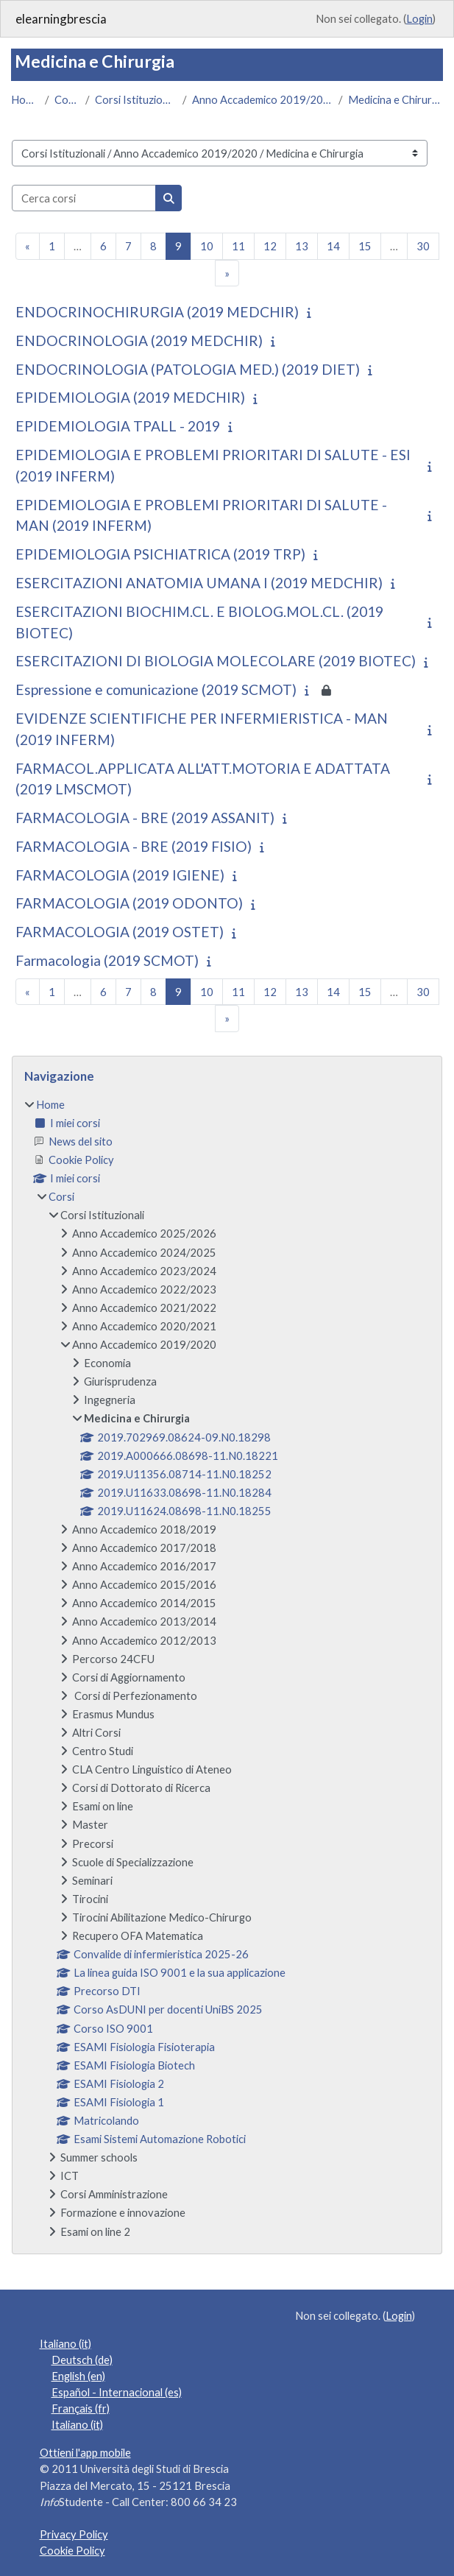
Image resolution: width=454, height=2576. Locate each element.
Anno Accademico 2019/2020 (262, 99)
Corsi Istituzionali (136, 99)
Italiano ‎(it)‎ (65, 2343)
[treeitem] (227, 1668)
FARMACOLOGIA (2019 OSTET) (119, 931)
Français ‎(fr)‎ (81, 2408)
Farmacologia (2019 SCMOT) (107, 960)
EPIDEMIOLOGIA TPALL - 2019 (117, 425)
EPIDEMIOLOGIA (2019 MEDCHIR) (130, 397)
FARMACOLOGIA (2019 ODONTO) (129, 902)
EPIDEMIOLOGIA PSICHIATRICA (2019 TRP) (160, 554)
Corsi (66, 99)
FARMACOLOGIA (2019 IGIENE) (119, 875)
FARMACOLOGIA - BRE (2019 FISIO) (133, 846)
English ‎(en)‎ (78, 2375)
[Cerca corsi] (84, 198)
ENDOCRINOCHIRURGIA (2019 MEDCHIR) (157, 311)
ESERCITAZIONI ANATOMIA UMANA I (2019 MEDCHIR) (199, 582)
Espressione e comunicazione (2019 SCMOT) (156, 689)
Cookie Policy (72, 2550)
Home (25, 99)
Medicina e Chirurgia (395, 99)
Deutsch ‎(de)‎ (82, 2359)
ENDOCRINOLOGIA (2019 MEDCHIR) (139, 340)
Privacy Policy (74, 2534)
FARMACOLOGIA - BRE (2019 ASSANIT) (144, 817)
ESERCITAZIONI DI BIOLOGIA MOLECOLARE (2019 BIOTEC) (215, 660)
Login (419, 18)
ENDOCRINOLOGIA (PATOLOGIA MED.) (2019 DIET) (187, 369)
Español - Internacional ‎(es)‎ (117, 2392)
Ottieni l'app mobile (85, 2452)
